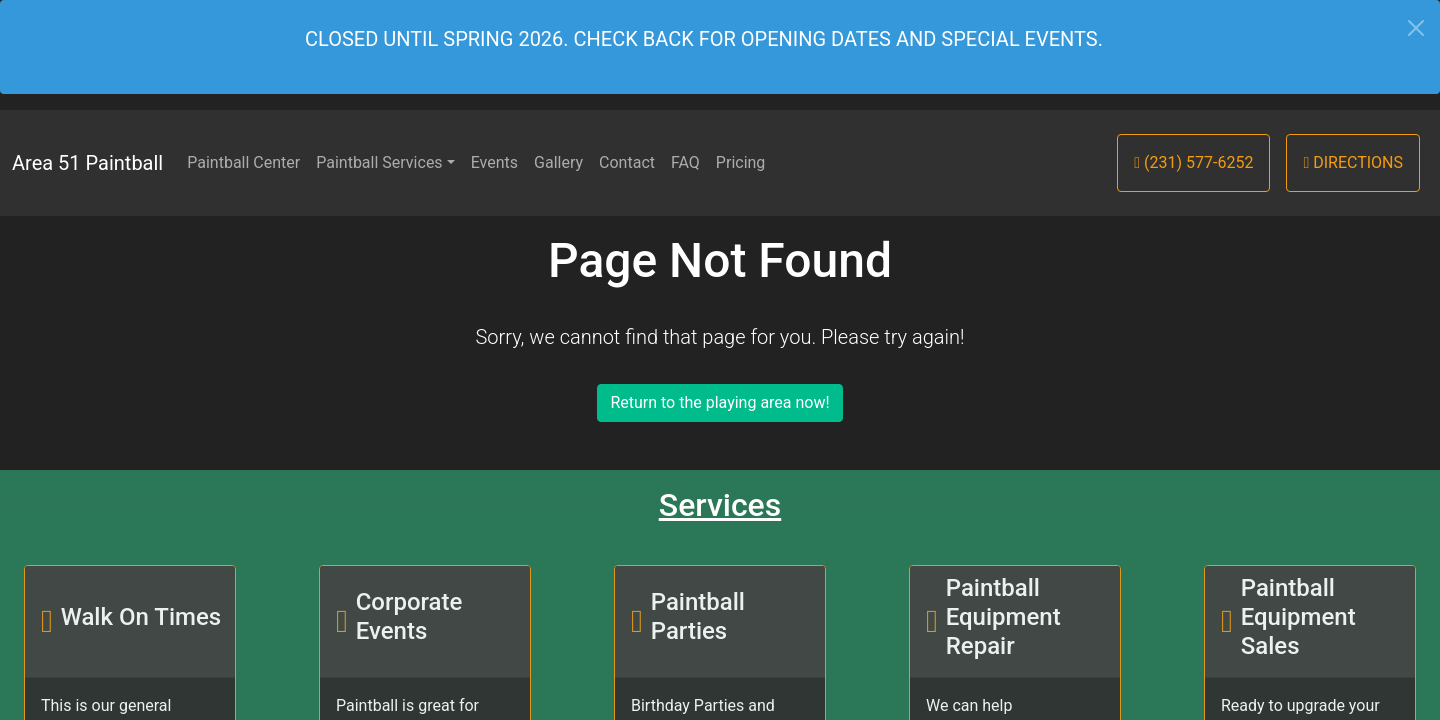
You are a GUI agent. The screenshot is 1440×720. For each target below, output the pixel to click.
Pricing (741, 162)
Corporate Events (409, 616)
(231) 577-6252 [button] (1193, 162)
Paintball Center (243, 162)
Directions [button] (1353, 162)
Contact (627, 162)
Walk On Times (141, 617)
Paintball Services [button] (379, 162)
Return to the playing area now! (719, 402)
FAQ (685, 162)
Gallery (558, 162)
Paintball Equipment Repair (1003, 617)
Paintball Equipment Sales (1298, 617)
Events (494, 162)
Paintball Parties (698, 616)
